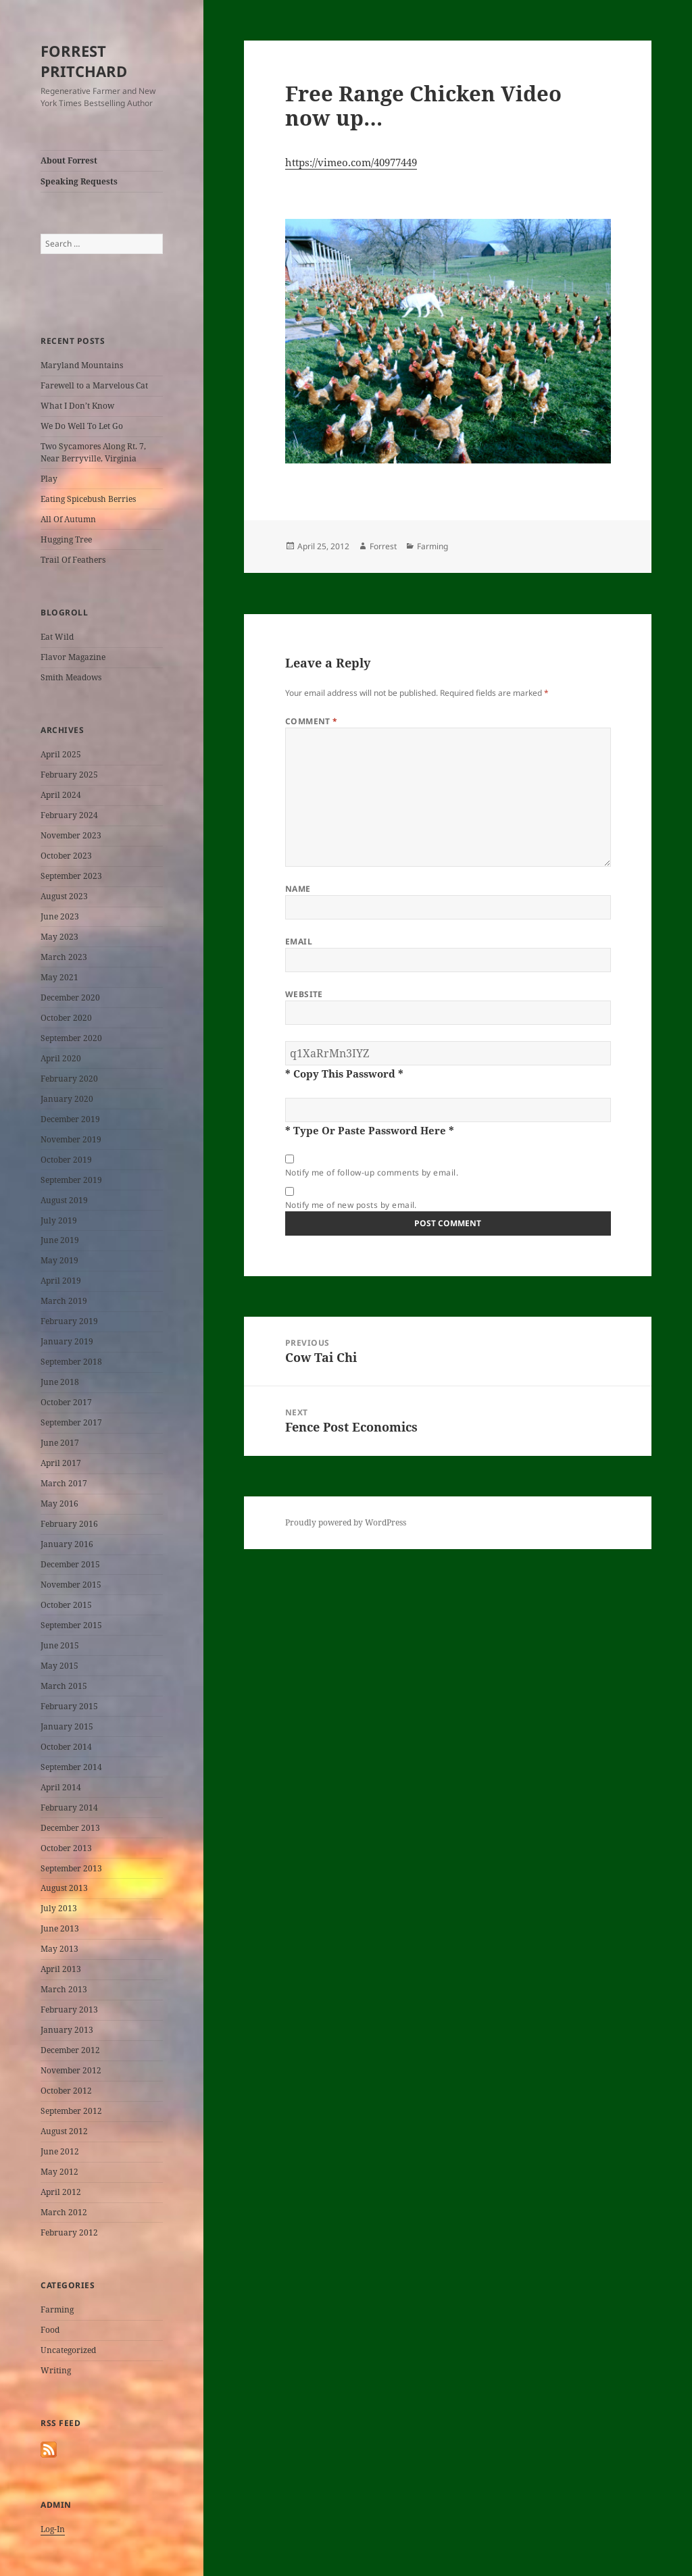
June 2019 (60, 1240)
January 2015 (67, 1726)
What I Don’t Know (77, 405)
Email (298, 941)
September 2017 (71, 1422)
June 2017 (60, 1442)
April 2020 (61, 1058)
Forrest (383, 546)
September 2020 (71, 1038)
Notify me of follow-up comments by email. (372, 1172)
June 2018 (60, 1382)
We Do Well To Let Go (82, 426)
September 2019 (71, 1180)
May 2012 (59, 2171)
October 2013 (66, 1848)
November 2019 (71, 1139)
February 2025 (69, 774)
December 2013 (70, 1828)
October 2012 (66, 2090)
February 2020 (69, 1078)
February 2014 (69, 1807)
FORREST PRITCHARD (84, 61)
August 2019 (64, 1200)
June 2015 (60, 1645)
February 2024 (69, 815)
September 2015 (71, 1625)
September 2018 (71, 1361)
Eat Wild (57, 636)
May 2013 (59, 1948)
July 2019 (59, 1220)
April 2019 (61, 1280)
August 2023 (64, 896)
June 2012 (60, 2151)
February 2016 (69, 1524)
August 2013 (64, 1888)
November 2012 (71, 2070)
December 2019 (70, 1119)
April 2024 (61, 795)
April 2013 (61, 1969)
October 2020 (66, 1018)
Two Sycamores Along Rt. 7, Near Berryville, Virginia (93, 452)
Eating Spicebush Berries (88, 499)
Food (50, 2329)
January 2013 (67, 2030)
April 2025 (61, 754)
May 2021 (59, 977)
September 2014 (71, 1767)
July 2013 (59, 1908)
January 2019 (67, 1341)
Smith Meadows (71, 677)
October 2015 (66, 1605)
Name (298, 888)
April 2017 (61, 1463)
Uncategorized (68, 2350)
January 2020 (67, 1099)
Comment (311, 721)
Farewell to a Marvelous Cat (94, 385)
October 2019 (66, 1159)
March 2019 (64, 1301)
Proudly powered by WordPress (345, 1522)
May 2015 (59, 1665)
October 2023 (66, 855)
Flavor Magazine (73, 657)
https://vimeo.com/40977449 (351, 162)
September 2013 (71, 1868)
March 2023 (64, 957)
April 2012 (61, 2192)
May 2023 (59, 936)
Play (49, 478)
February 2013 (69, 2009)
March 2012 (64, 2212)
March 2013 (64, 1989)
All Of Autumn (68, 519)
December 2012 (70, 2050)
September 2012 (71, 2111)
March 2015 (64, 1686)
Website (304, 994)
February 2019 (69, 1321)
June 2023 (60, 916)
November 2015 (71, 1584)
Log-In (53, 2529)
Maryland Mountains (82, 365)
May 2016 (59, 1503)
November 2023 (71, 835)
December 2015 (70, 1564)
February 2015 (69, 1706)
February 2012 (69, 2232)
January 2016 (67, 1544)
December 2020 (70, 997)
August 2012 (64, 2131)
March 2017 (64, 1483)
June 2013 (60, 1928)
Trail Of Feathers (73, 559)
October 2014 (66, 1746)
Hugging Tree (66, 539)
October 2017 (66, 1402)
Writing (56, 2370)
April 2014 (61, 1787)
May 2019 (59, 1260)
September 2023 (71, 876)
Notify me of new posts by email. (351, 1205)
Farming (57, 2309)
